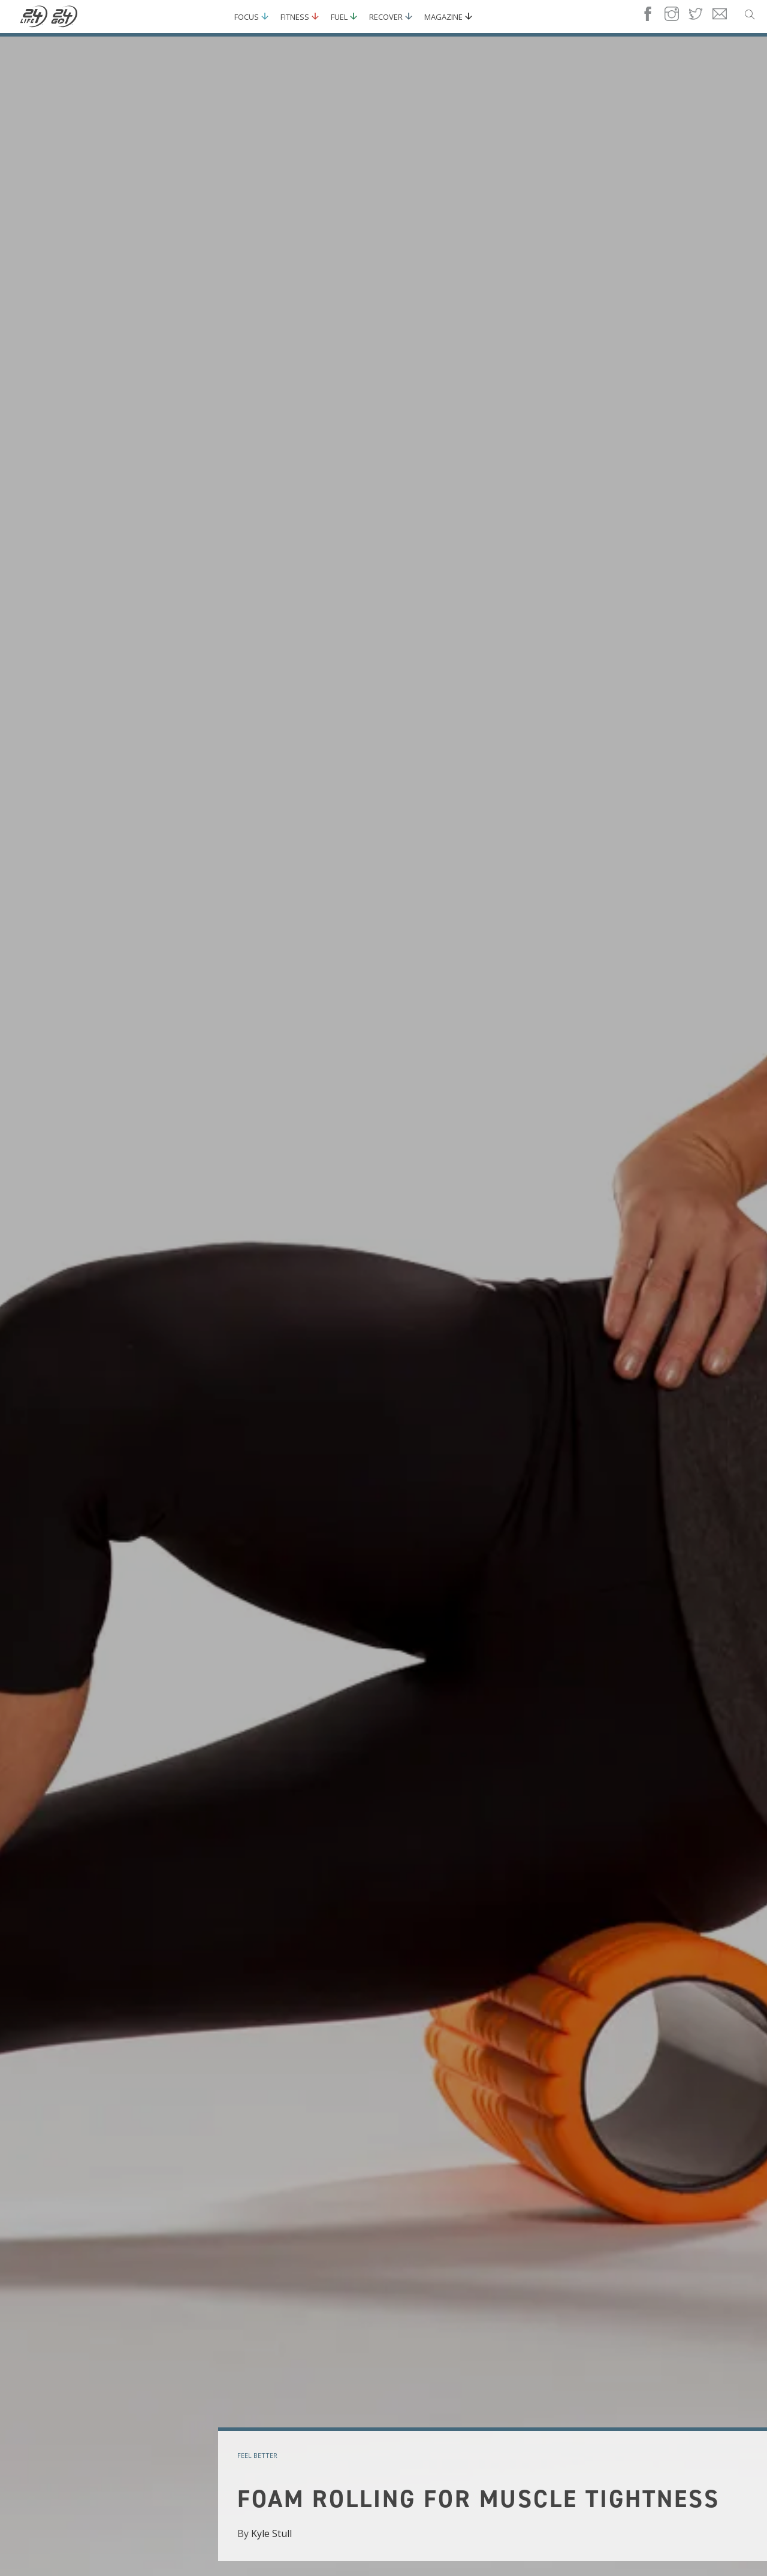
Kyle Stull (271, 2533)
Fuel (339, 16)
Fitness (294, 16)
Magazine (443, 16)
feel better (257, 2455)
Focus (246, 16)
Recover (386, 16)
